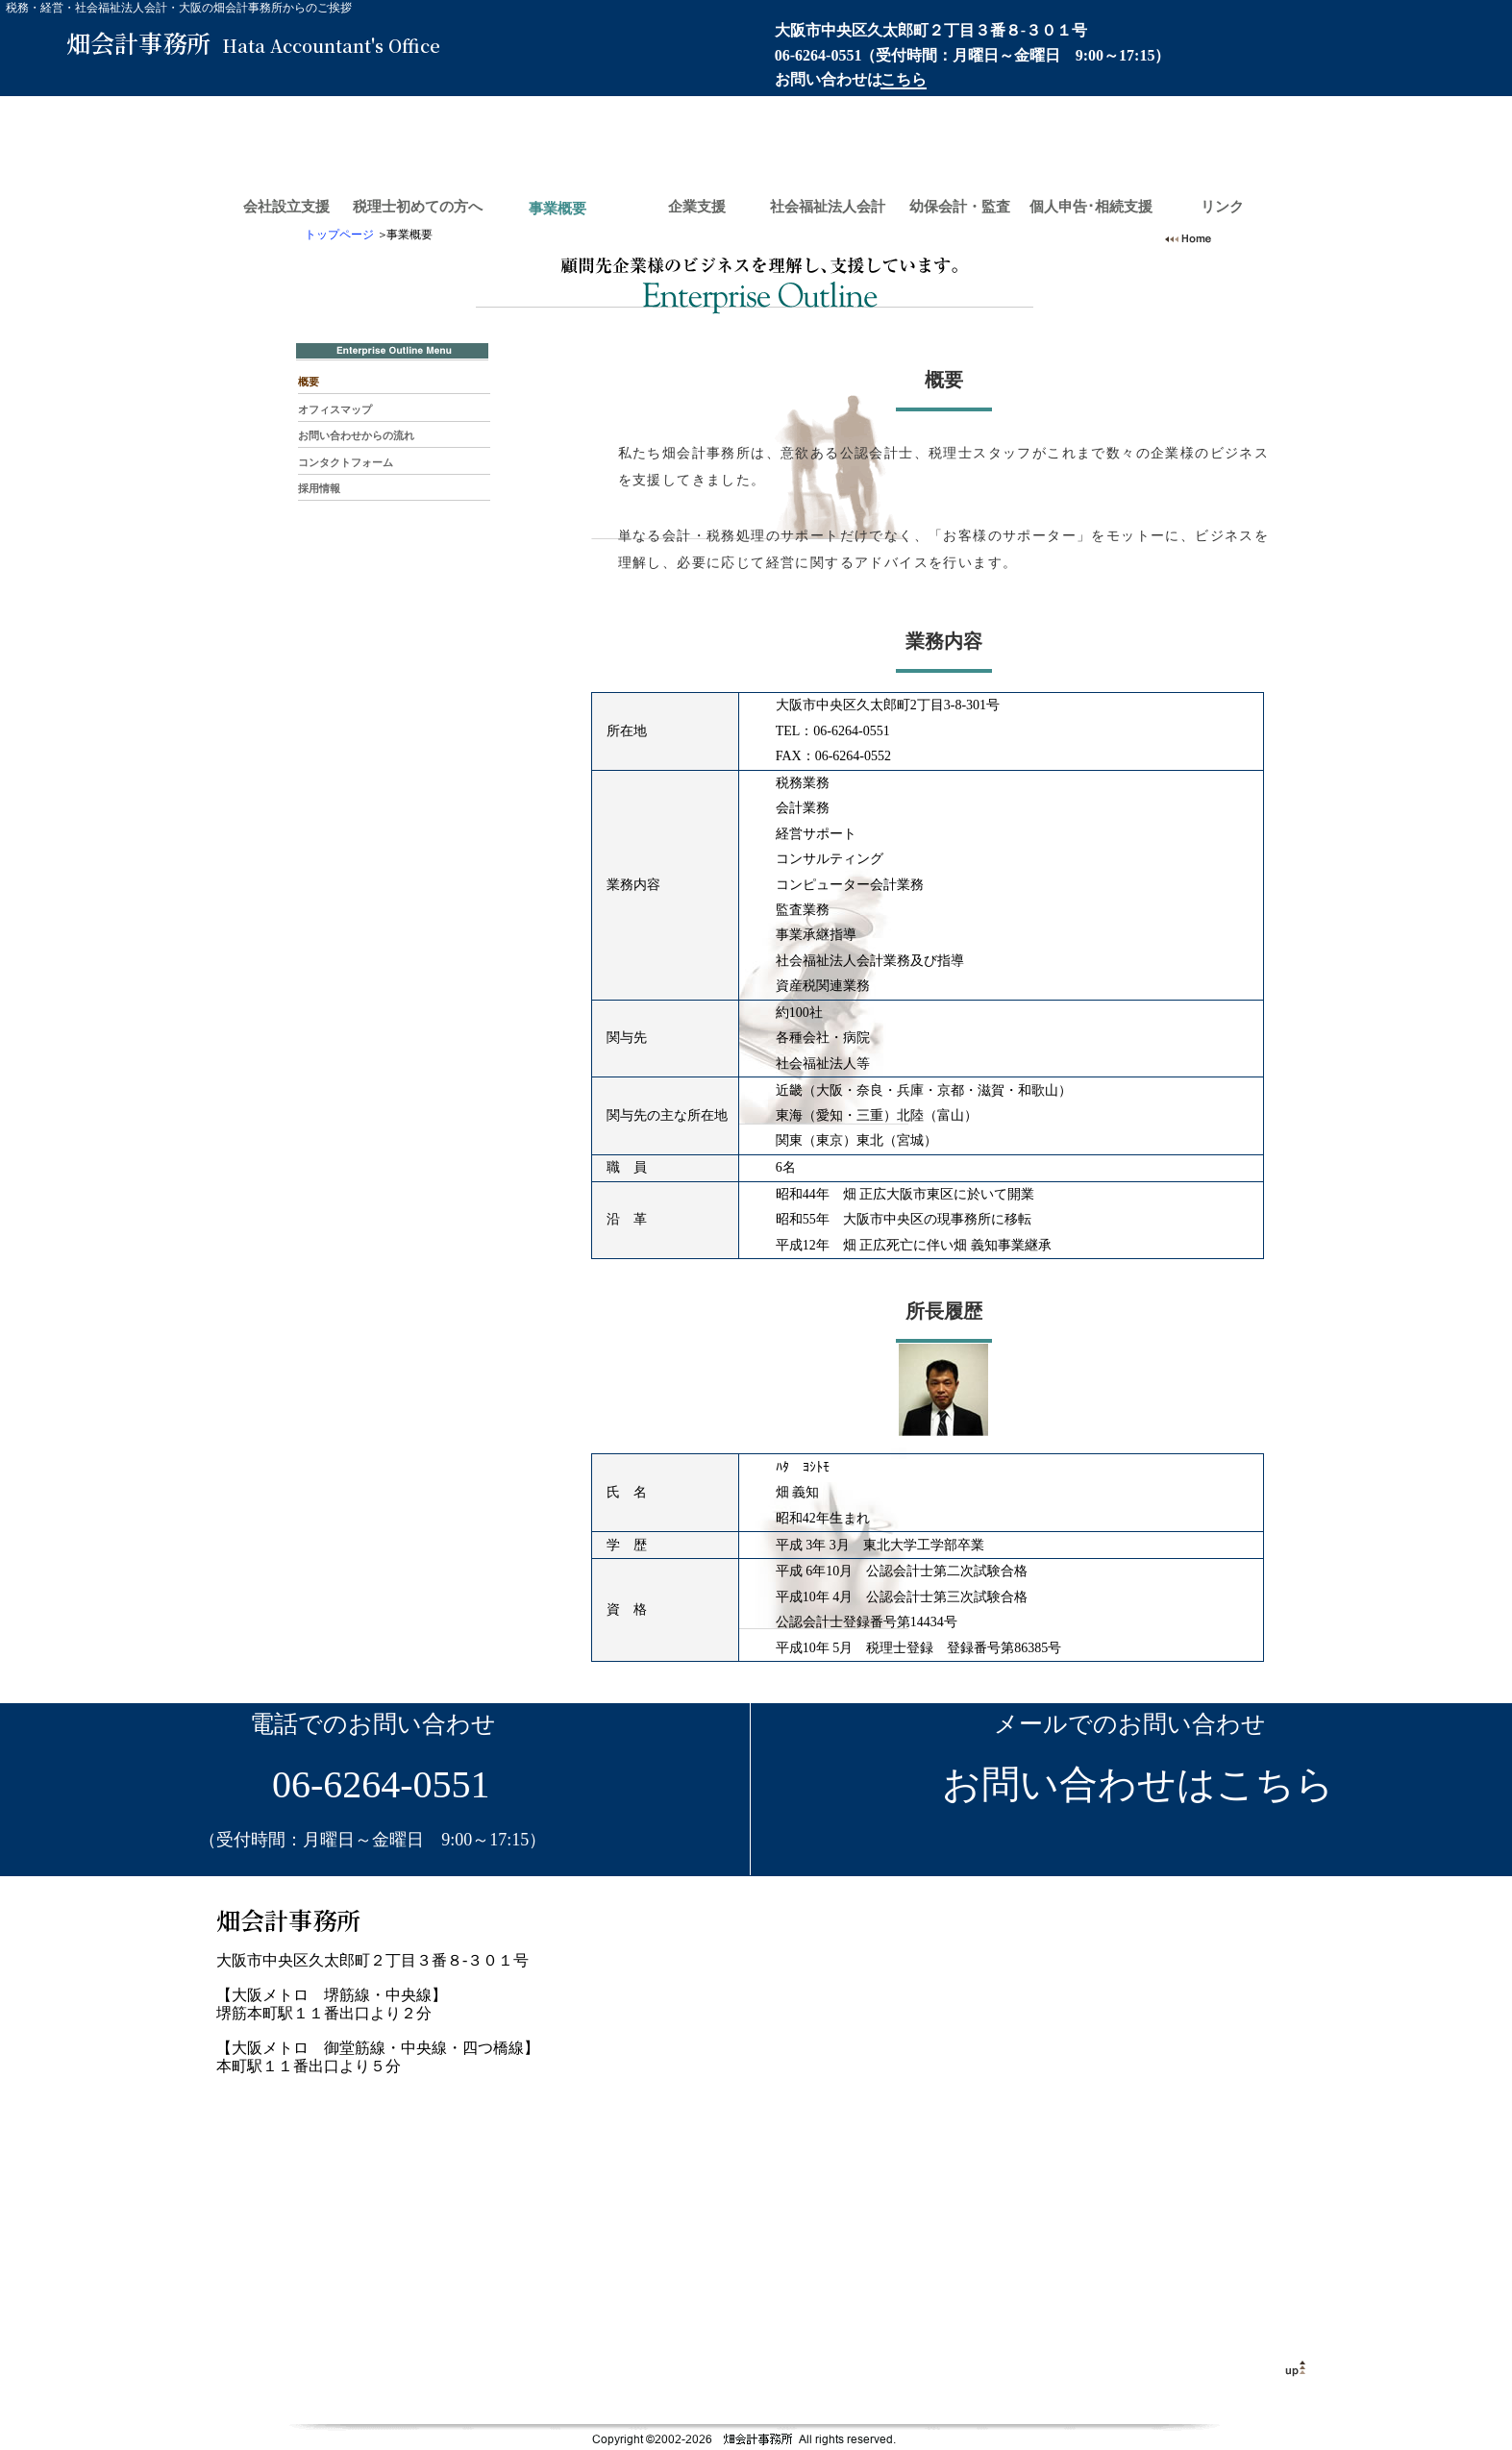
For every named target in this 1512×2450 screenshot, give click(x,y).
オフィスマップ (335, 409)
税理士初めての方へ (418, 206)
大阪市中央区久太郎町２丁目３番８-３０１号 (931, 30)
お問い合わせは (850, 79)
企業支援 (697, 206)
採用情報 (319, 488)
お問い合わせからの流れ (356, 435)
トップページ (339, 234)
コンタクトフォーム (345, 462)
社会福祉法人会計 (827, 206)
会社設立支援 (286, 206)
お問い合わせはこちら (1130, 1784)
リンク (1222, 206)
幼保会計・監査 (959, 206)
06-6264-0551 (818, 55)
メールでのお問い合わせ (1130, 1724)
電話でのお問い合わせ (373, 1724)
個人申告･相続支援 (1091, 206)
